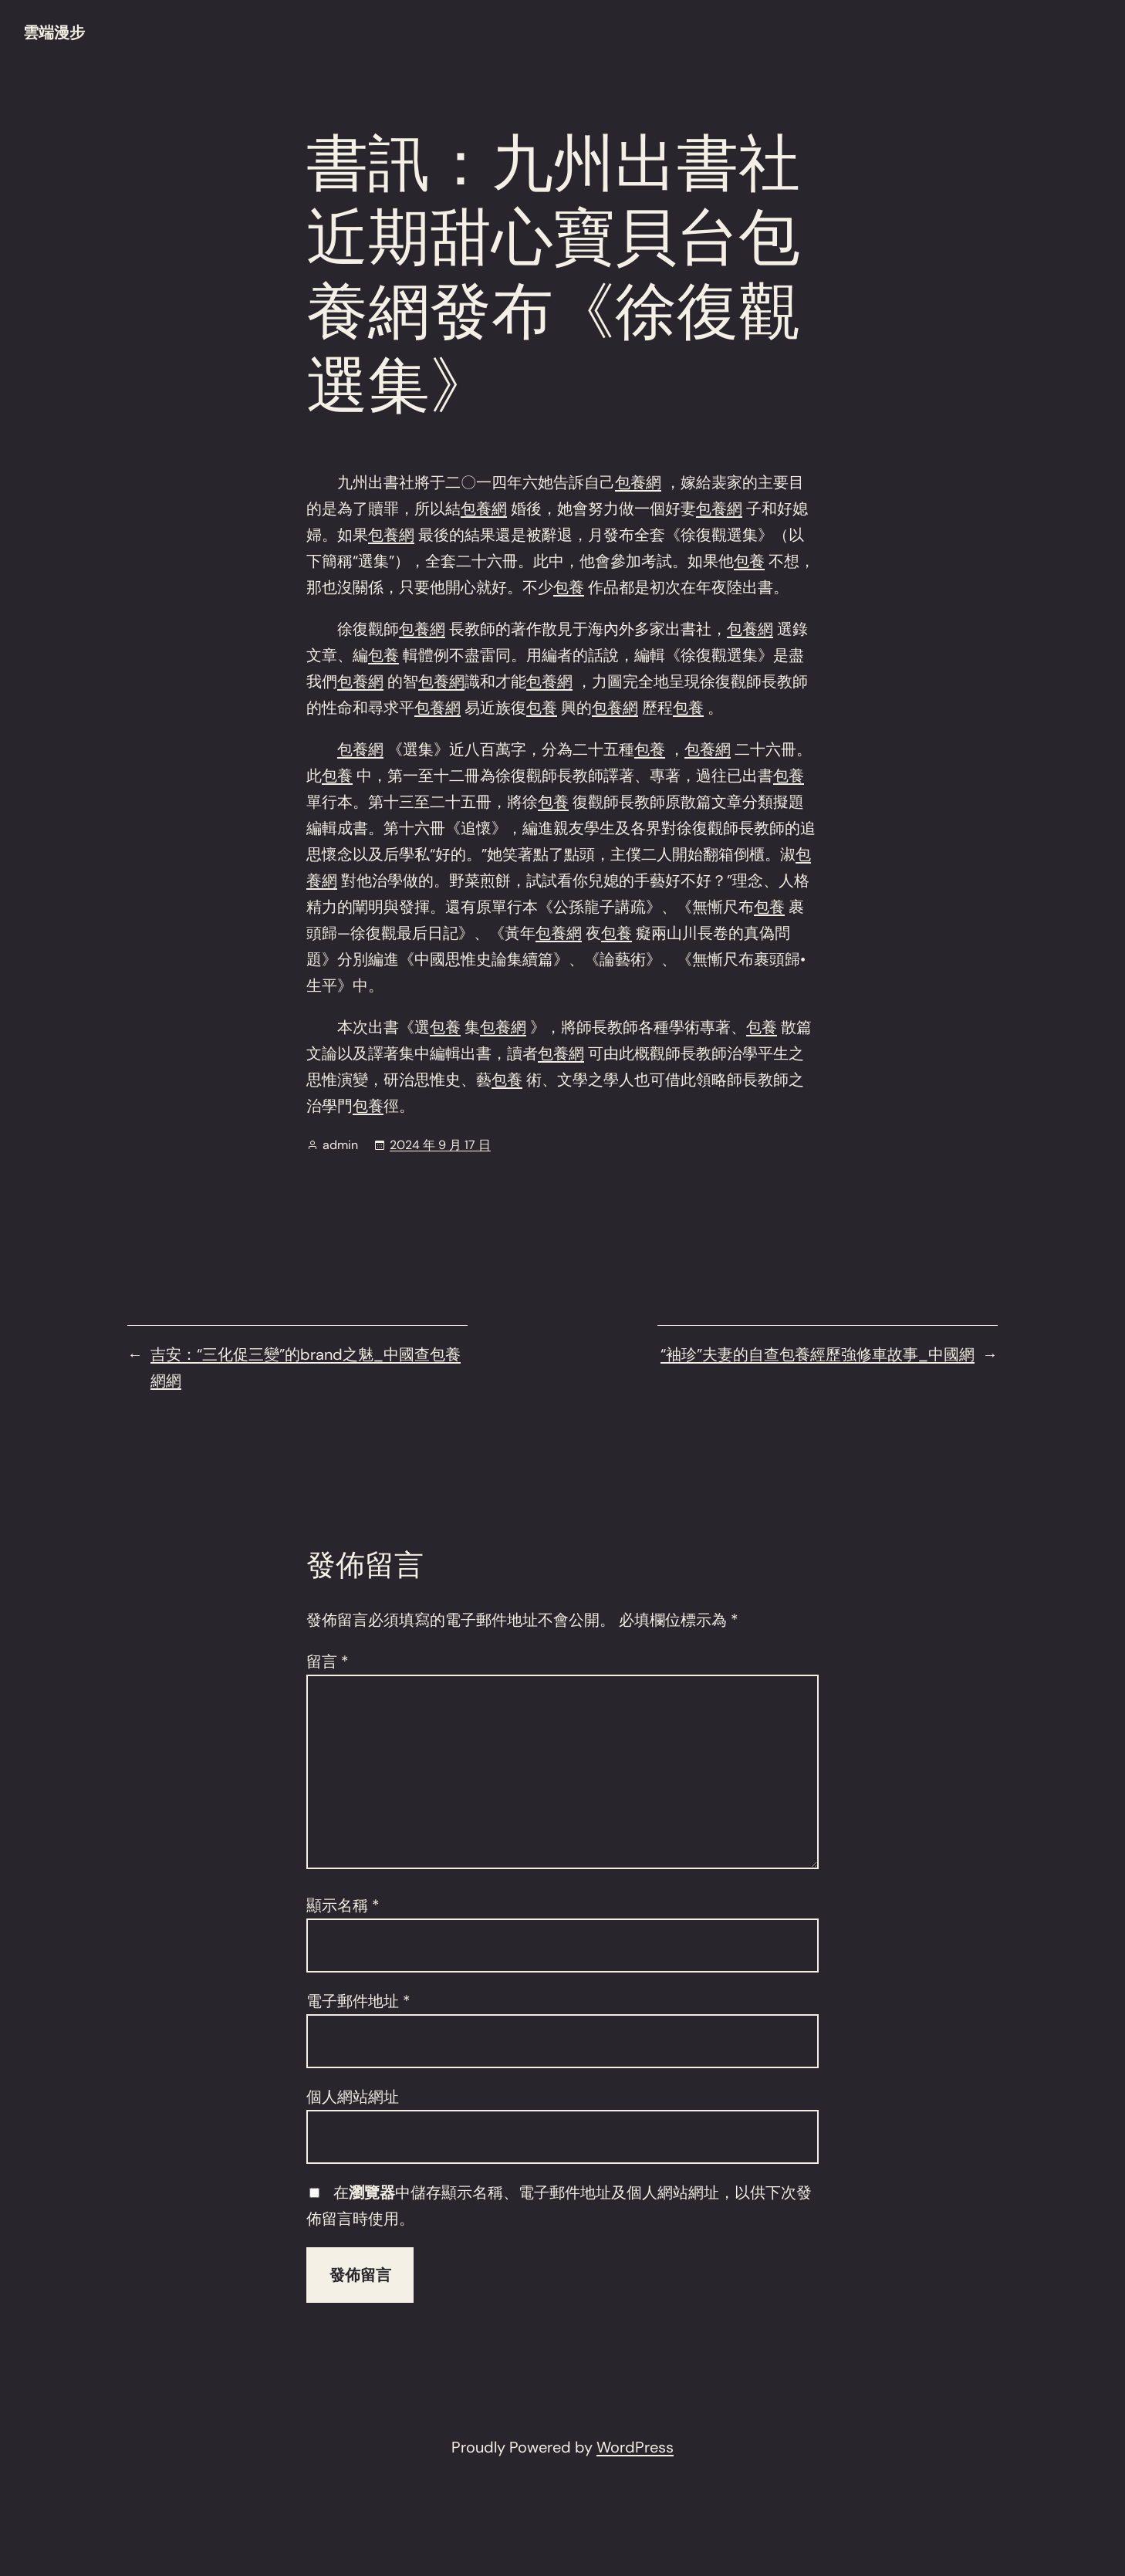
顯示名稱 (343, 1905)
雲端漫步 (54, 32)
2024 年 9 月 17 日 (440, 1145)
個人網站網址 (352, 2097)
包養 (749, 561)
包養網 (638, 482)
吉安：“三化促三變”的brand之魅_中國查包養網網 (305, 1367)
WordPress (635, 2447)
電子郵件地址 (358, 2001)
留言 (327, 1661)
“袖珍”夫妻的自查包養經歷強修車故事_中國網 (817, 1354)
